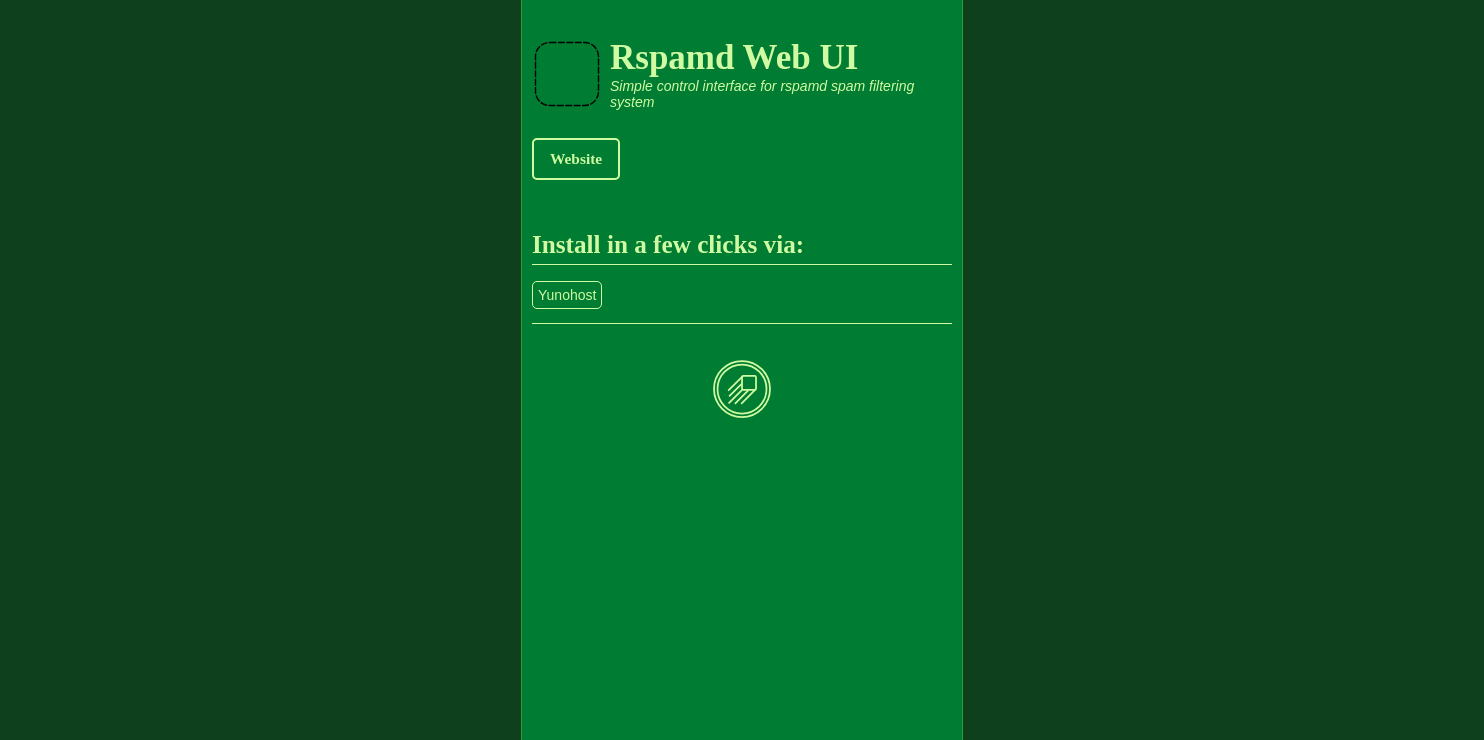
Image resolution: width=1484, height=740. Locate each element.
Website (576, 158)
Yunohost (567, 295)
